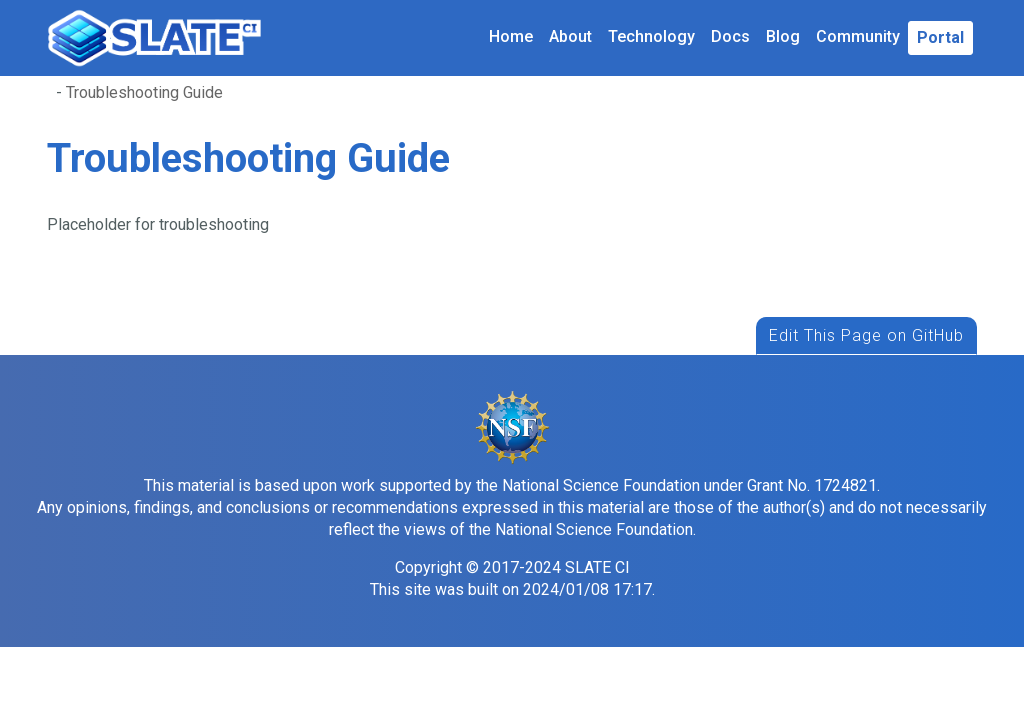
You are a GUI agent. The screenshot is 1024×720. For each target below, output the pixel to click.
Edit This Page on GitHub (866, 335)
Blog (783, 36)
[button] (940, 38)
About (570, 36)
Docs (730, 36)
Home (511, 36)
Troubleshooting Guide (144, 92)
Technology (651, 36)
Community (858, 36)
